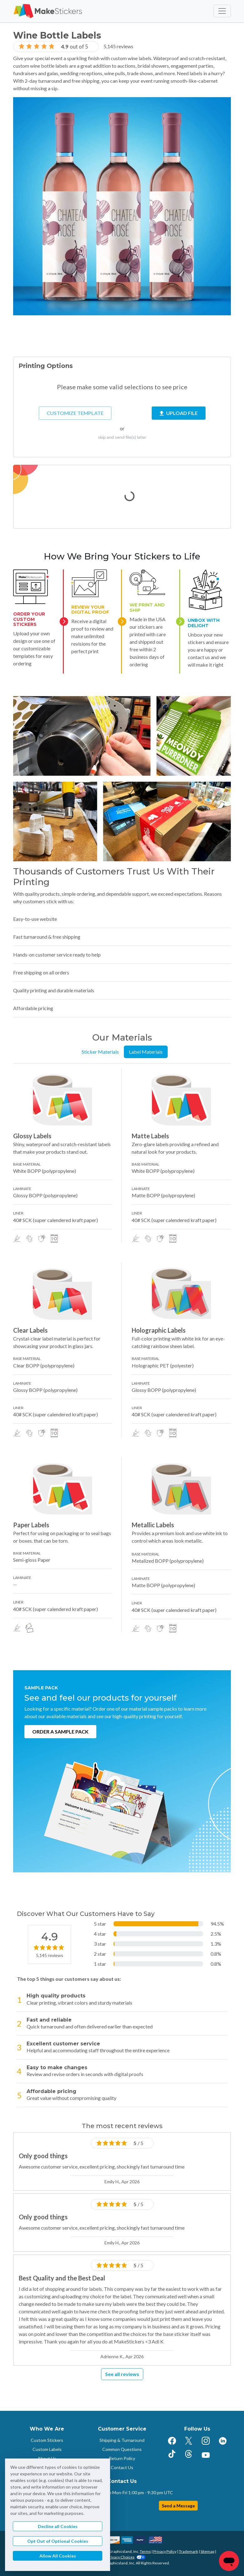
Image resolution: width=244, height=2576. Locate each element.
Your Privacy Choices (122, 2557)
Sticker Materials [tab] (100, 1052)
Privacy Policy (164, 2551)
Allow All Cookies (57, 2555)
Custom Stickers (47, 2440)
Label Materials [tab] (146, 1052)
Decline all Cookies (58, 2526)
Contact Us (122, 2467)
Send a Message (178, 2505)
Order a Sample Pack (60, 1731)
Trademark (188, 2551)
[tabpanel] (122, 1350)
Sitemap (207, 2551)
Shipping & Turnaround (122, 2440)
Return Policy (122, 2458)
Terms (145, 2551)
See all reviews (122, 2374)
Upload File (179, 413)
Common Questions (122, 2449)
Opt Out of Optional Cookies (57, 2541)
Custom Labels (47, 2449)
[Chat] (229, 2561)
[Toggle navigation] (222, 11)
